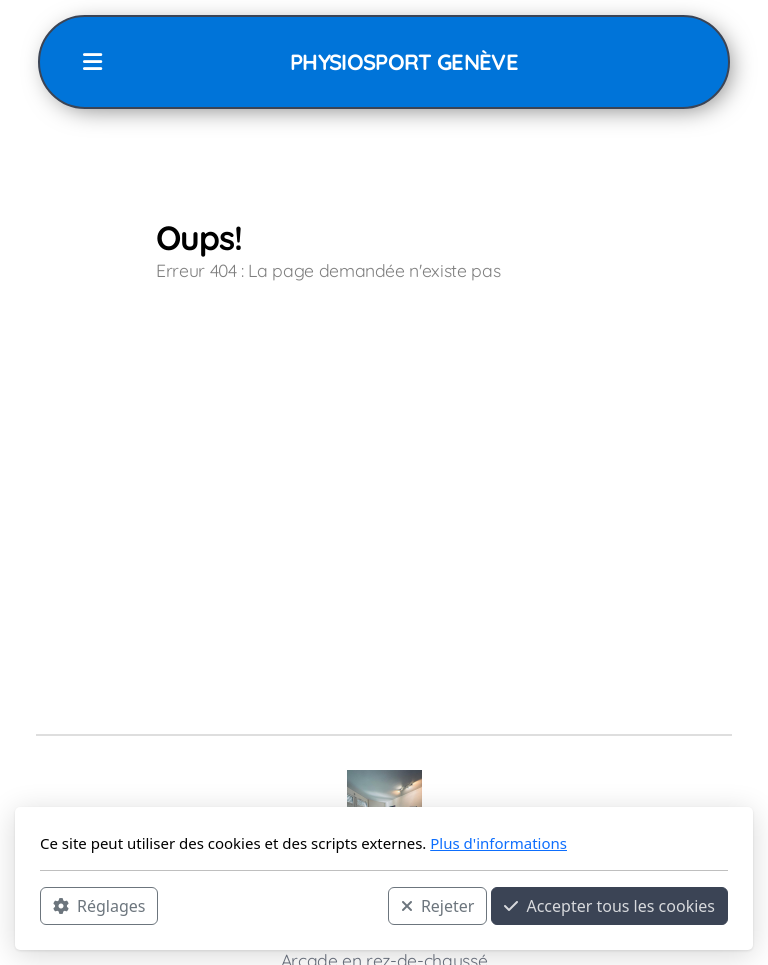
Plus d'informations (498, 843)
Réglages (99, 906)
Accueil (205, 351)
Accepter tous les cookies (609, 906)
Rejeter (438, 906)
